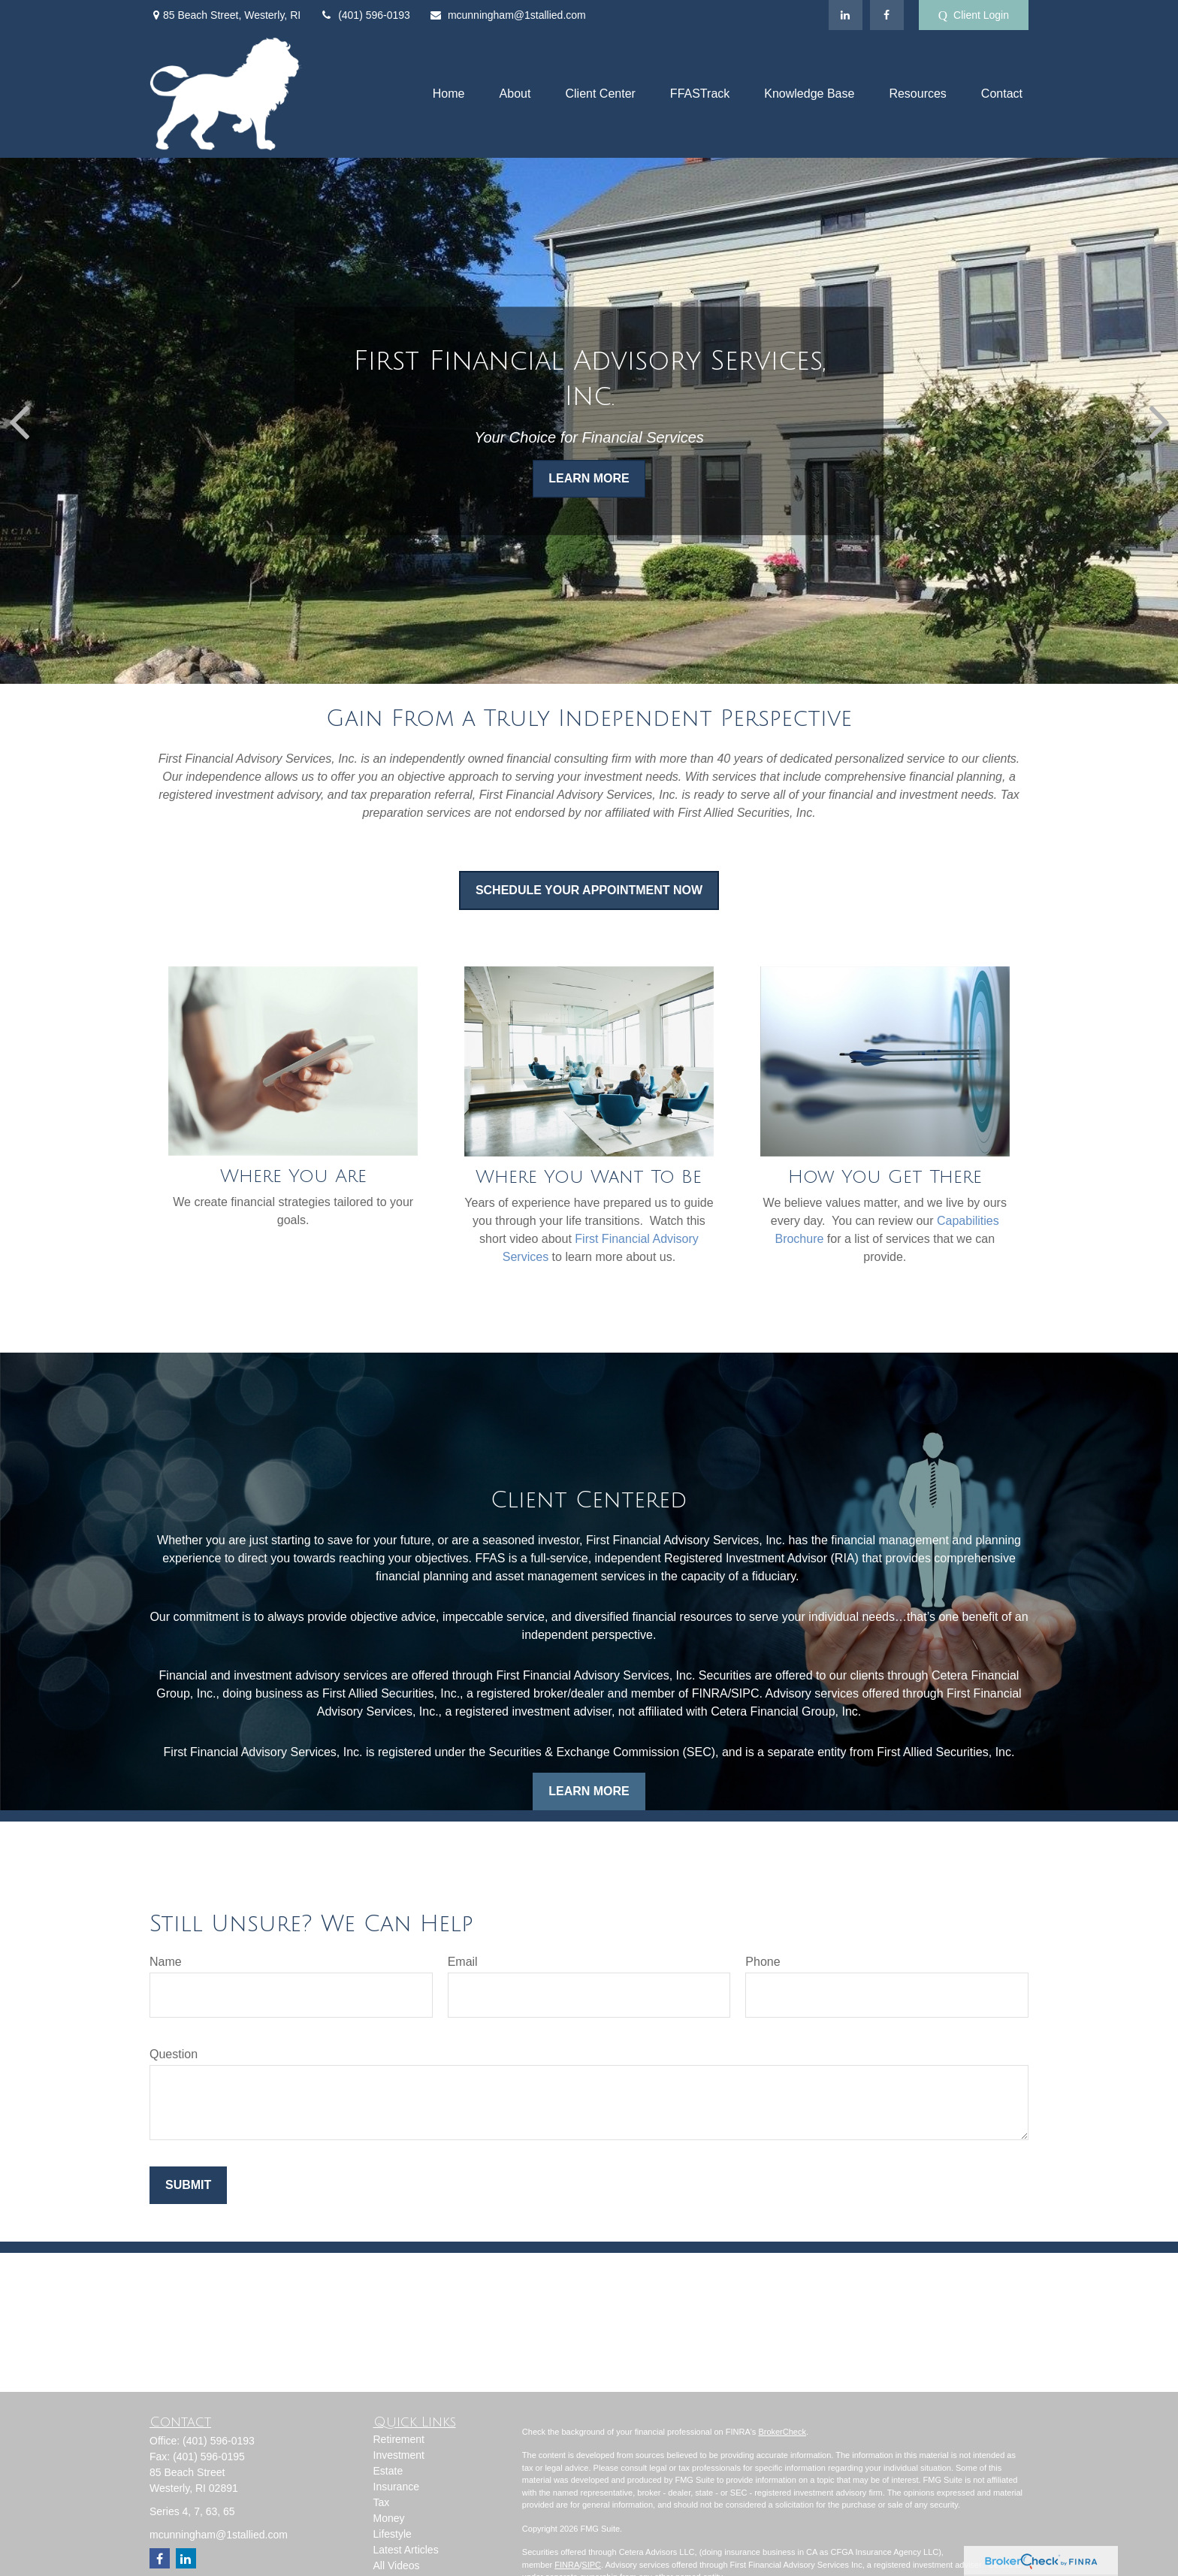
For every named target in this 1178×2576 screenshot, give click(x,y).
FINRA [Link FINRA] (566, 2564)
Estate (388, 2471)
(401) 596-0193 (364, 15)
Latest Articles (406, 2550)
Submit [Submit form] (188, 2184)
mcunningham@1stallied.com (507, 15)
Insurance (396, 2487)
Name (166, 1961)
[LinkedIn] (845, 15)
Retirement (398, 2439)
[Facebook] (887, 15)
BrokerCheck (782, 2431)
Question (174, 2054)
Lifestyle (392, 2534)
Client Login (973, 15)
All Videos (396, 2565)
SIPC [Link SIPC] (591, 2564)
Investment (398, 2455)
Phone (762, 1961)
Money (389, 2518)
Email (463, 1961)
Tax (381, 2502)
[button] (449, 94)
